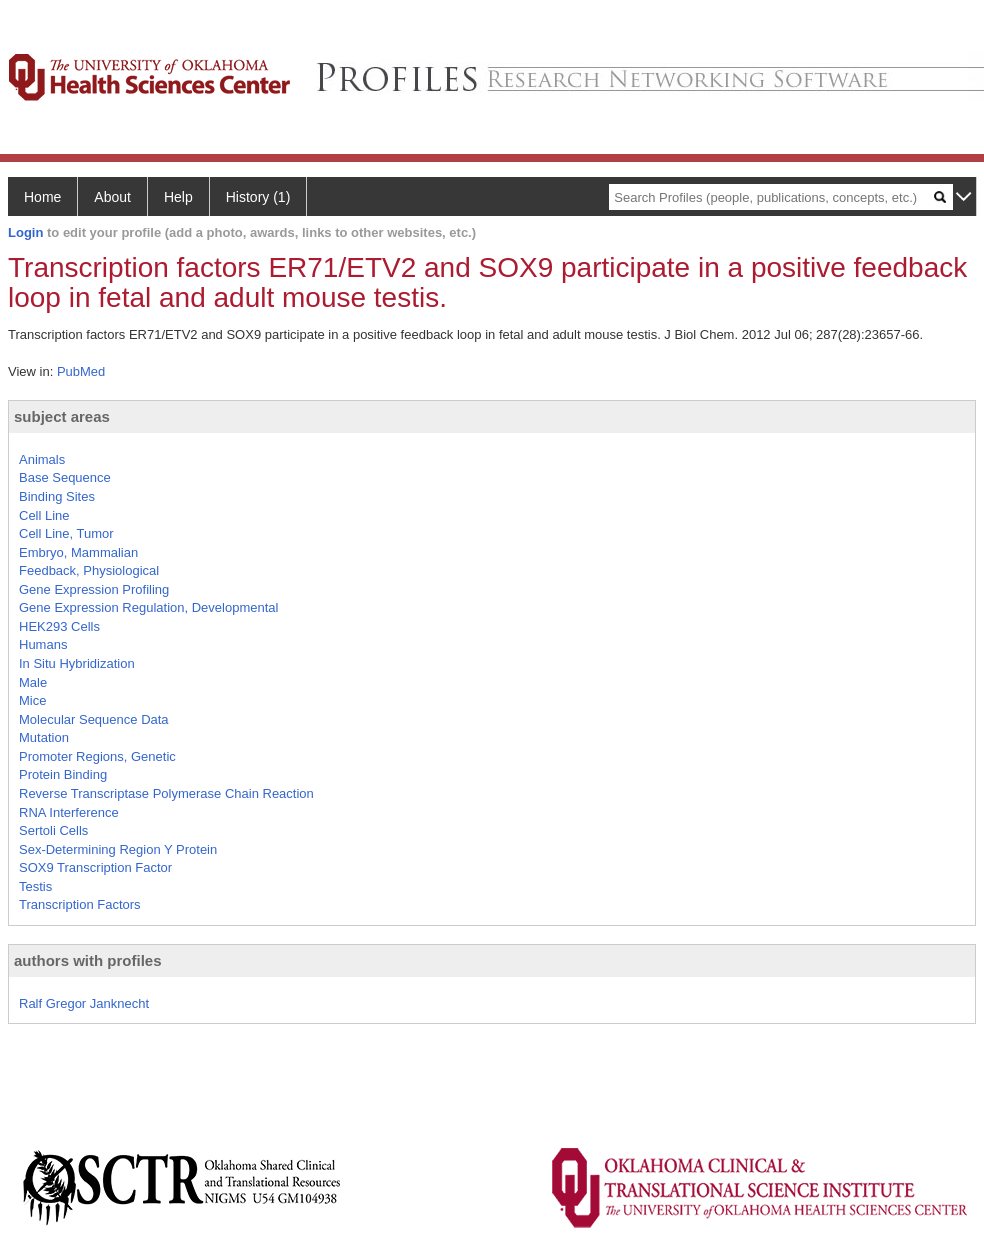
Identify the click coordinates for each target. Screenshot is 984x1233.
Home (42, 197)
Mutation (44, 737)
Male (33, 682)
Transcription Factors (80, 904)
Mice (32, 700)
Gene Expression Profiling (94, 589)
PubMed (81, 371)
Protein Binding (63, 774)
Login (25, 232)
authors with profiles (88, 960)
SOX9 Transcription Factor (95, 867)
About (112, 197)
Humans (43, 644)
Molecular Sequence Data (94, 719)
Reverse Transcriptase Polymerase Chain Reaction (166, 793)
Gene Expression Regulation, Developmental (148, 607)
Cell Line (44, 515)
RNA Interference (69, 812)
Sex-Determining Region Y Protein (118, 849)
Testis (35, 886)
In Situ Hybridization (77, 663)
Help (178, 197)
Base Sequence (65, 477)
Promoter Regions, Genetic (97, 756)
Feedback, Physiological (89, 570)
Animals (42, 459)
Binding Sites (57, 496)
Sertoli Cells (53, 830)
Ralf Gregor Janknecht (84, 1003)
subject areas (62, 416)
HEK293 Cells (59, 626)
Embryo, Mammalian (78, 552)
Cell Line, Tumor (66, 533)
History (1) (258, 197)
